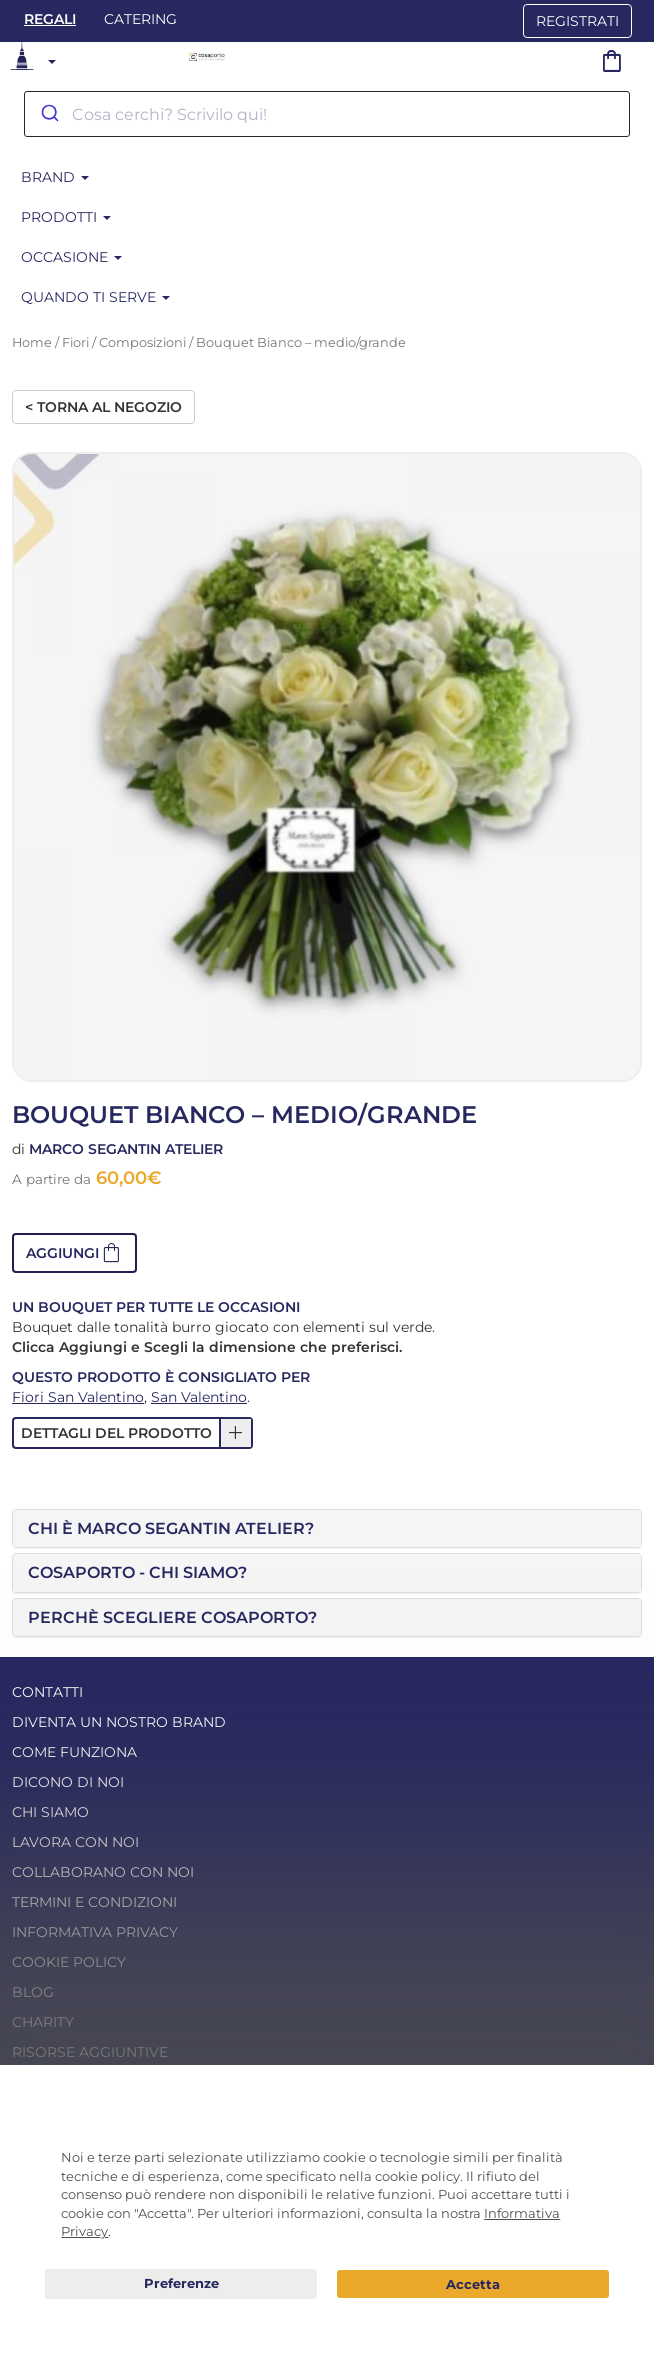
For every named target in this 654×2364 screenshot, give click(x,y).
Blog (33, 1992)
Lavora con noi (75, 1842)
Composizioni (142, 342)
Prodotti (66, 217)
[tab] (327, 1529)
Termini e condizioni (94, 1902)
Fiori (75, 342)
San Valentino (199, 1397)
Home (32, 342)
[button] (74, 1253)
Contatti (47, 1692)
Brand (55, 177)
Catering (140, 19)
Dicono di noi (68, 1782)
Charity (43, 2022)
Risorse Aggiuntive (90, 2052)
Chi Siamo (50, 1812)
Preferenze (181, 2284)
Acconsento (473, 2284)
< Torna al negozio (103, 407)
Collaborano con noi (103, 1872)
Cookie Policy (69, 1962)
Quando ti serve (95, 297)
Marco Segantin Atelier (126, 1149)
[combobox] (327, 114)
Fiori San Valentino (78, 1397)
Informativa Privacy (95, 1932)
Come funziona (74, 1752)
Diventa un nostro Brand (119, 1722)
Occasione (71, 257)
